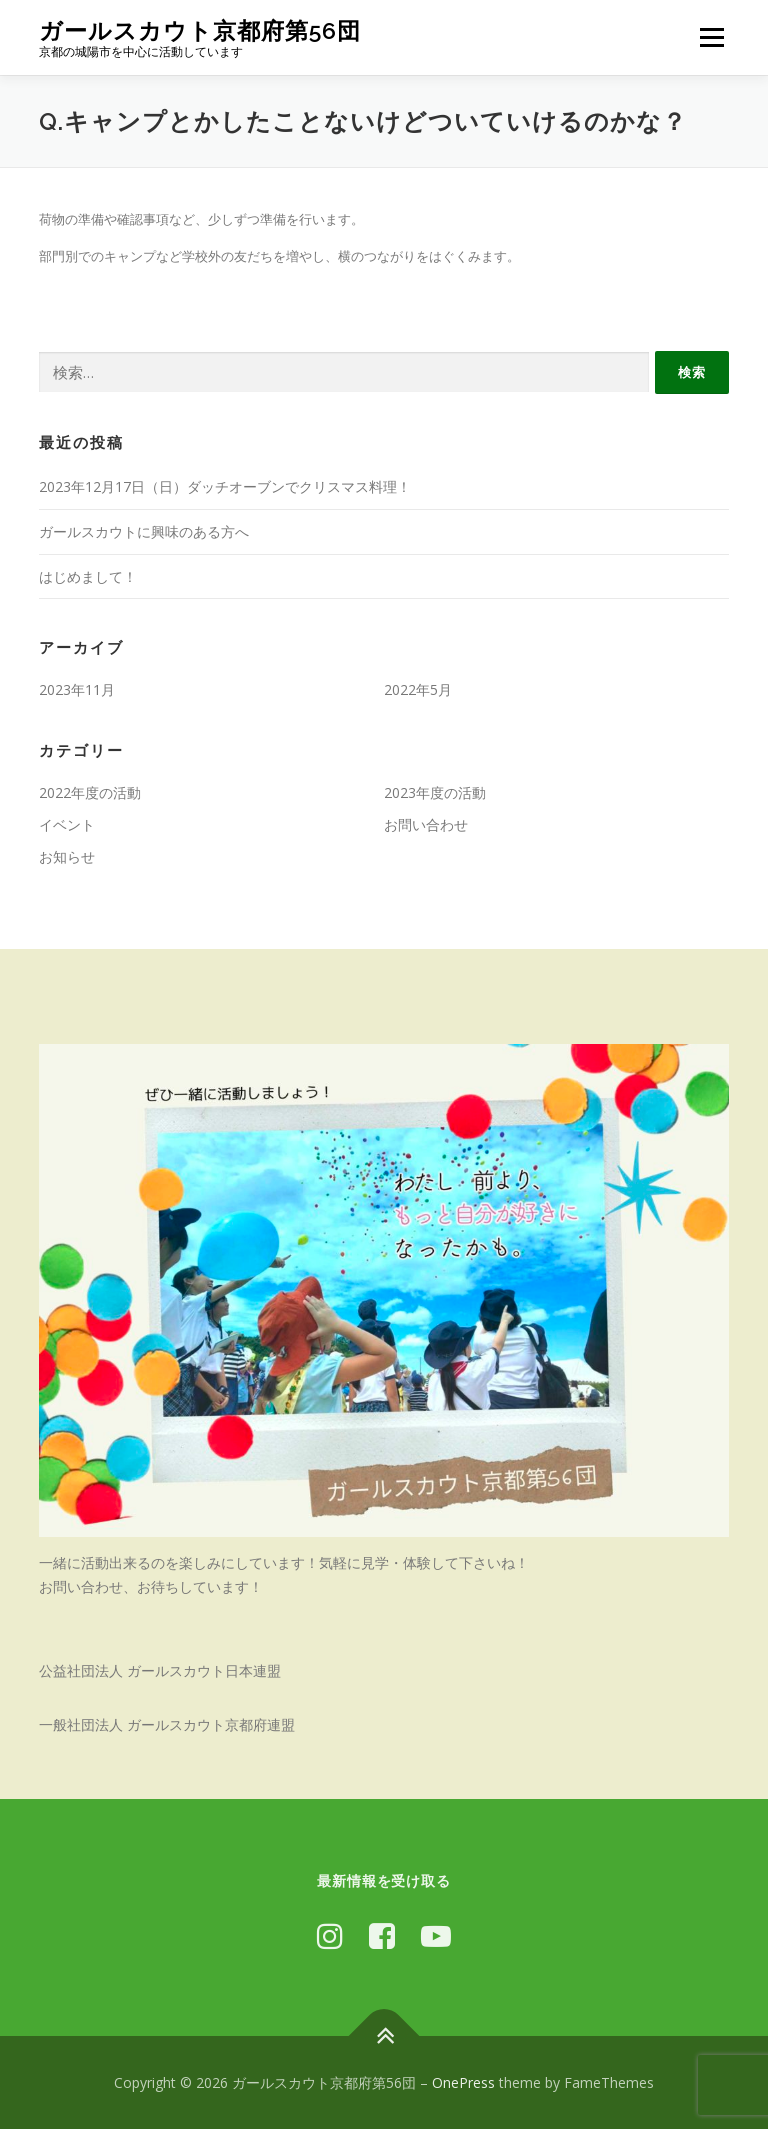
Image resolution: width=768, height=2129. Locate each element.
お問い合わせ (426, 824)
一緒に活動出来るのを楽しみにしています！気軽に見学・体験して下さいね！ (284, 1562)
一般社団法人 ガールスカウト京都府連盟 (167, 1724)
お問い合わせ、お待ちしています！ (151, 1586)
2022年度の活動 (90, 792)
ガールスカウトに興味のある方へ (144, 531)
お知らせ (67, 856)
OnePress (463, 2082)
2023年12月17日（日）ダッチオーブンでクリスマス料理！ (225, 486)
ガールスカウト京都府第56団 (200, 30)
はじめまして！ (88, 576)
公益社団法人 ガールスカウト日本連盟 (160, 1670)
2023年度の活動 (435, 792)
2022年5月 (418, 689)
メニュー (711, 37)
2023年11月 (77, 689)
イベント (67, 824)
